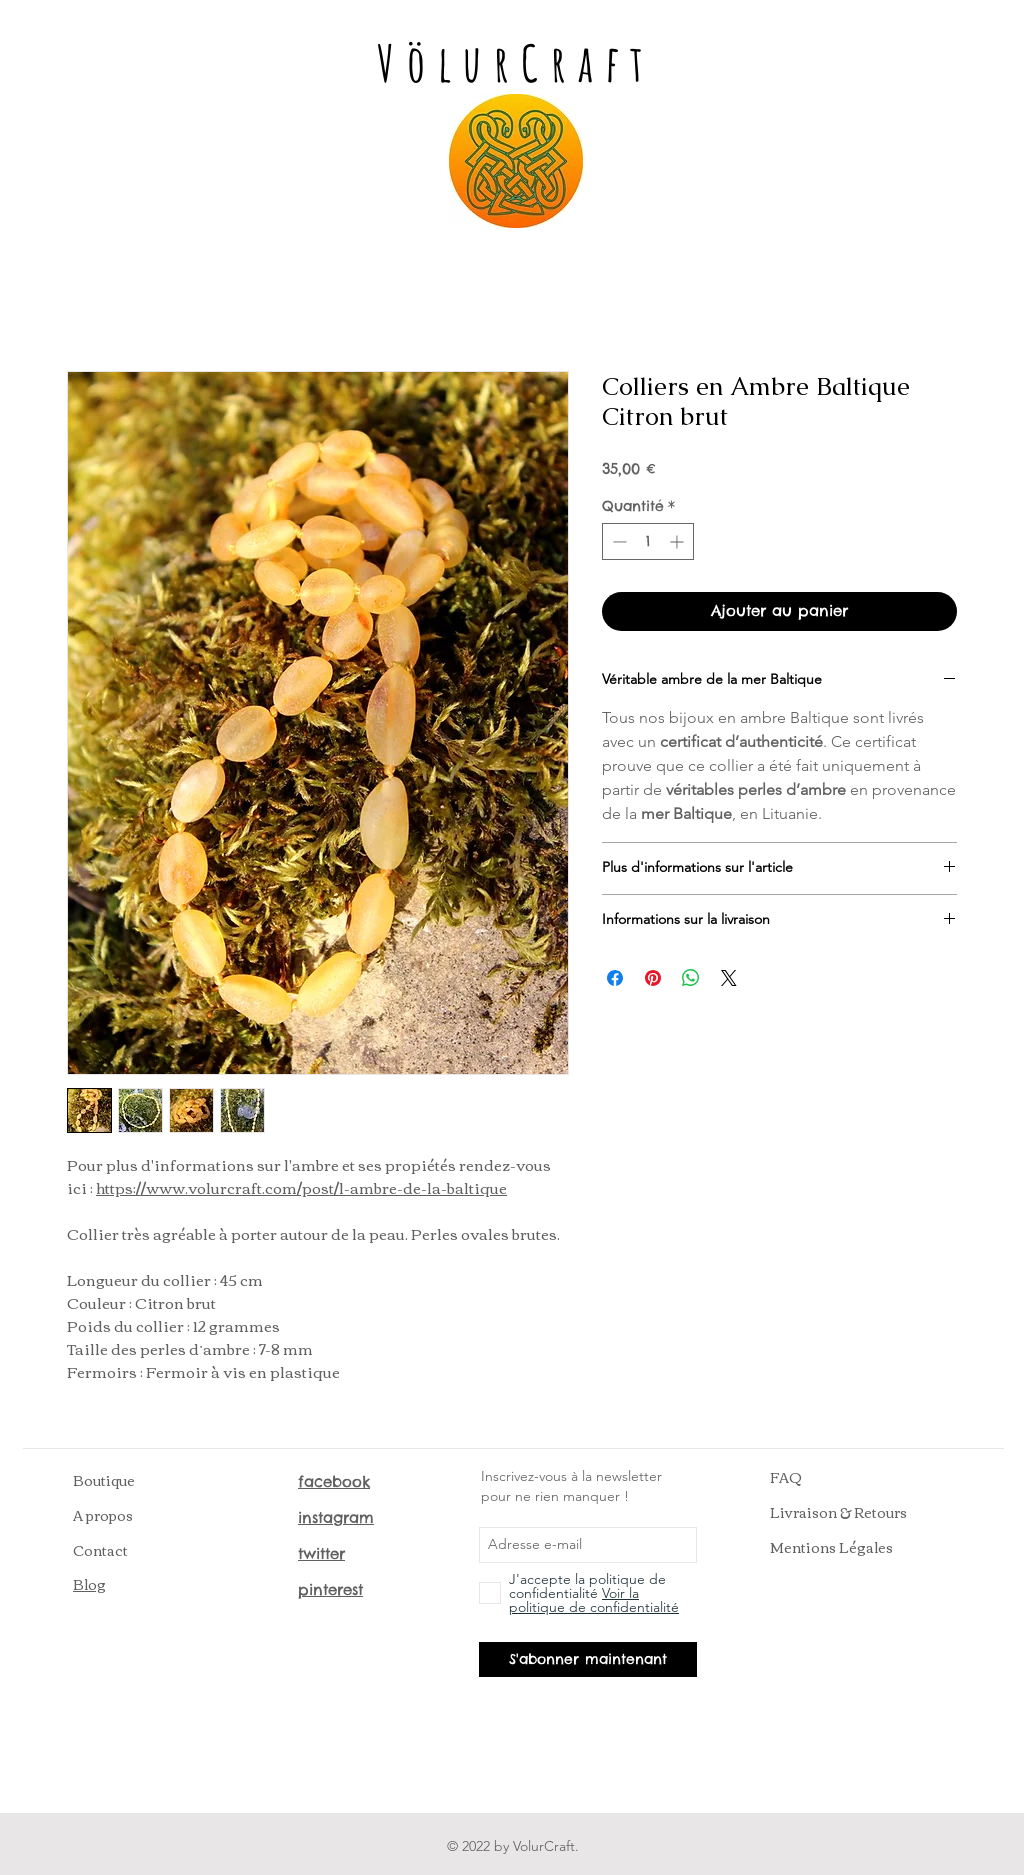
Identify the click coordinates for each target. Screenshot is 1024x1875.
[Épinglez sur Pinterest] (653, 978)
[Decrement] (617, 541)
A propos (103, 1515)
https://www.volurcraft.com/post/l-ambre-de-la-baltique (301, 1187)
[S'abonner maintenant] (588, 1659)
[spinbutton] (648, 541)
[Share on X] (729, 978)
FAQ (786, 1477)
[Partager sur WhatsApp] (691, 978)
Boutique (104, 1480)
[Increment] (678, 541)
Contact (100, 1550)
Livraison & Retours (838, 1512)
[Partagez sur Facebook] (615, 978)
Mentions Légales (831, 1547)
